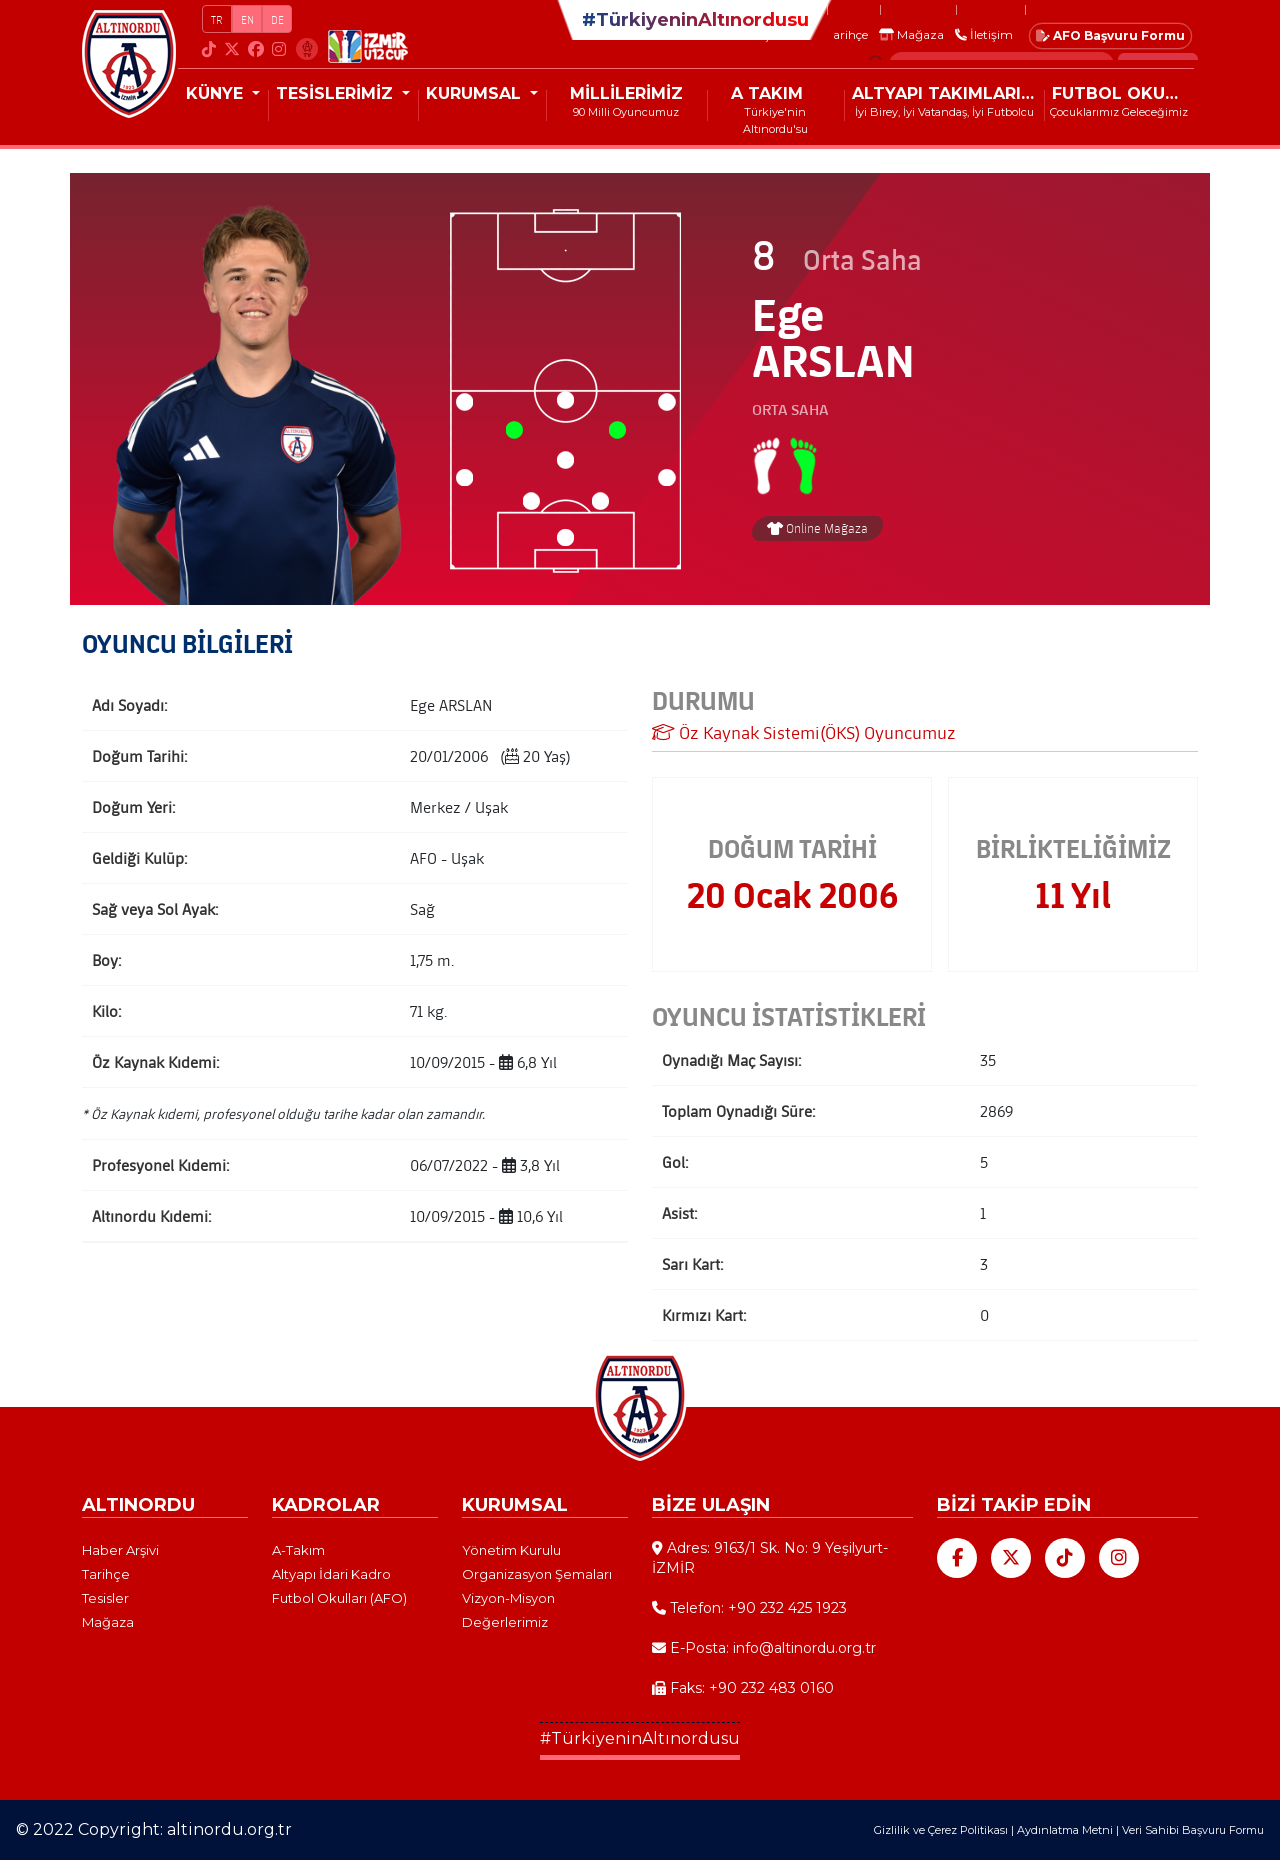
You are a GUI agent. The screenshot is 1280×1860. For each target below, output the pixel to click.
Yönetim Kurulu (511, 1550)
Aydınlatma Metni (1065, 1830)
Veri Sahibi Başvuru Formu (1193, 1830)
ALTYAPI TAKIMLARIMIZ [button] (948, 93)
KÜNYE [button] (217, 93)
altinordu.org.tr (229, 1829)
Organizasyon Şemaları (537, 1574)
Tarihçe (847, 34)
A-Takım (298, 1550)
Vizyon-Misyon (508, 1598)
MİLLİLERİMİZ (626, 93)
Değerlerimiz (505, 1622)
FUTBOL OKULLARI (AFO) (1123, 93)
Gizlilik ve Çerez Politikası (941, 1830)
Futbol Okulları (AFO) (339, 1598)
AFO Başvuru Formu (1110, 35)
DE (277, 19)
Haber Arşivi (120, 1550)
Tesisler (105, 1598)
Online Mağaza (817, 528)
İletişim (984, 34)
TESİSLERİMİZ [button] (337, 93)
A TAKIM (767, 93)
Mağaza (911, 34)
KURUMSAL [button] (476, 93)
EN (247, 19)
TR (217, 19)
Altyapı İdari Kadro (331, 1574)
